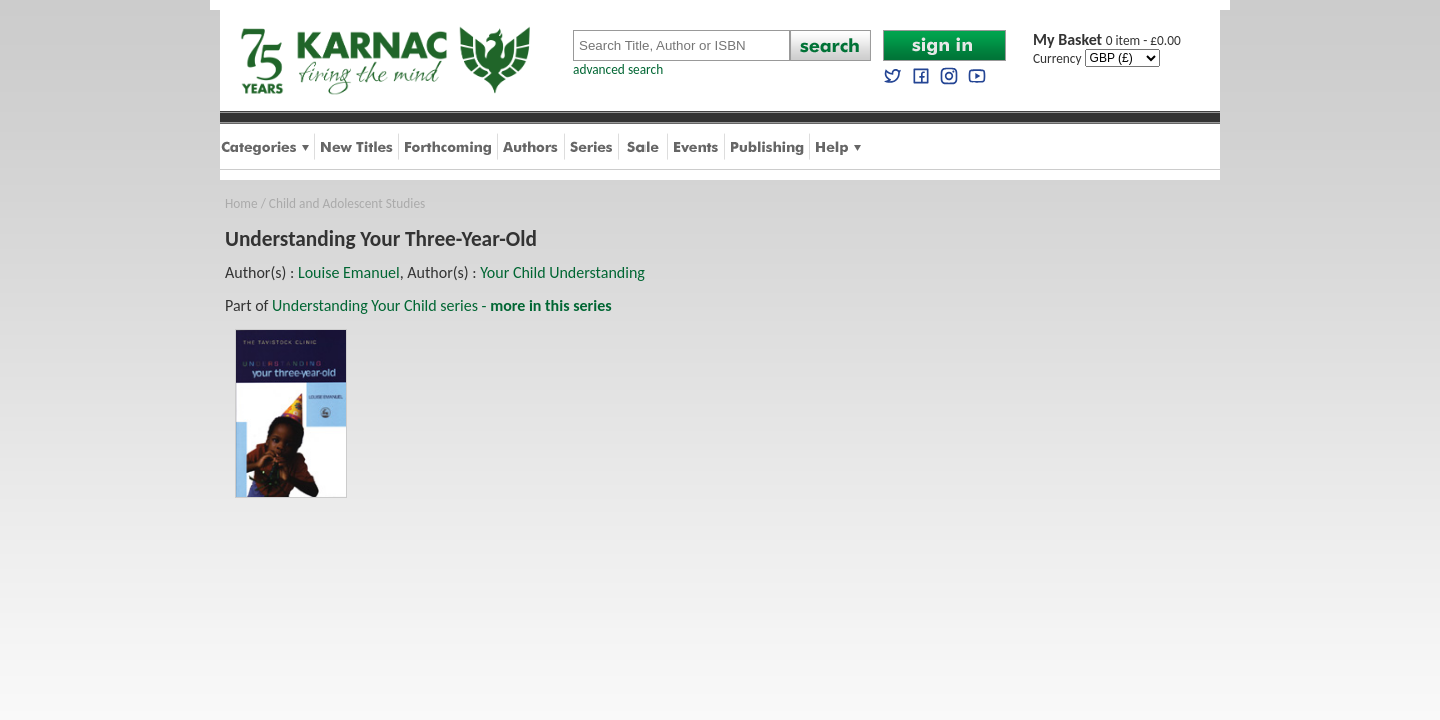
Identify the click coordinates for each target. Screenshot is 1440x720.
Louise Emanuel (349, 272)
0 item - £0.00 (1107, 40)
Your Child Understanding (562, 272)
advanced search (618, 69)
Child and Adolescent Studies (347, 203)
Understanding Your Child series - (442, 305)
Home (241, 203)
